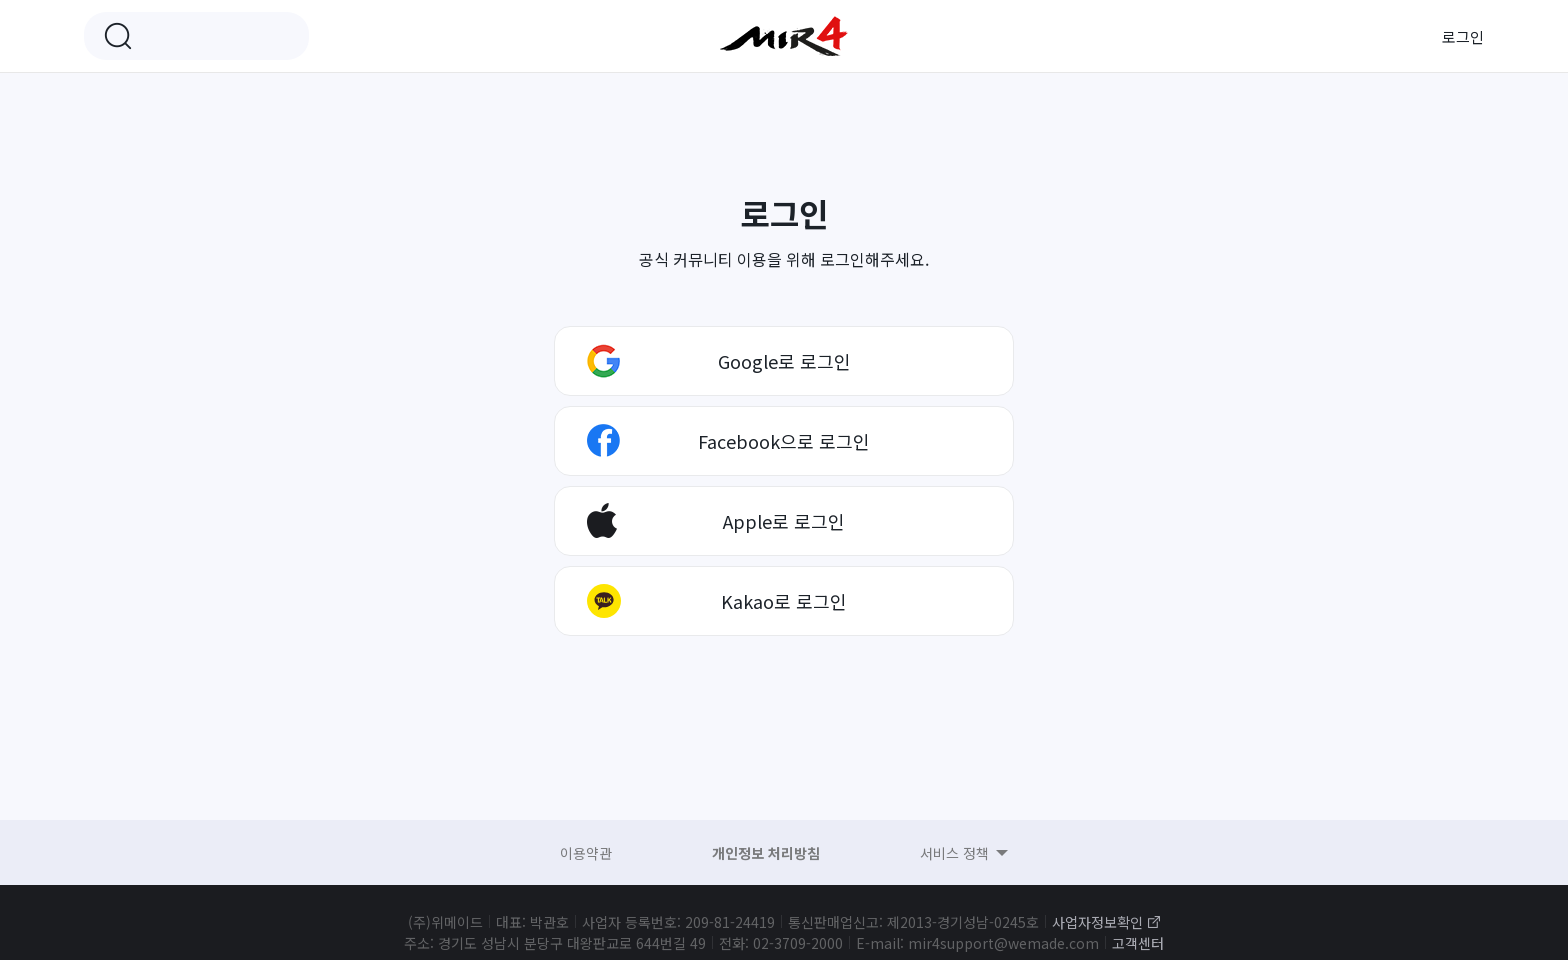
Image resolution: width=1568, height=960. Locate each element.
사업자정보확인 (1097, 922)
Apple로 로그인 (784, 521)
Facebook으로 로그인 (784, 441)
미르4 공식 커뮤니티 (784, 36)
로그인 (1463, 36)
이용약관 (586, 853)
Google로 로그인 (784, 361)
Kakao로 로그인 (784, 601)
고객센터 (1138, 943)
